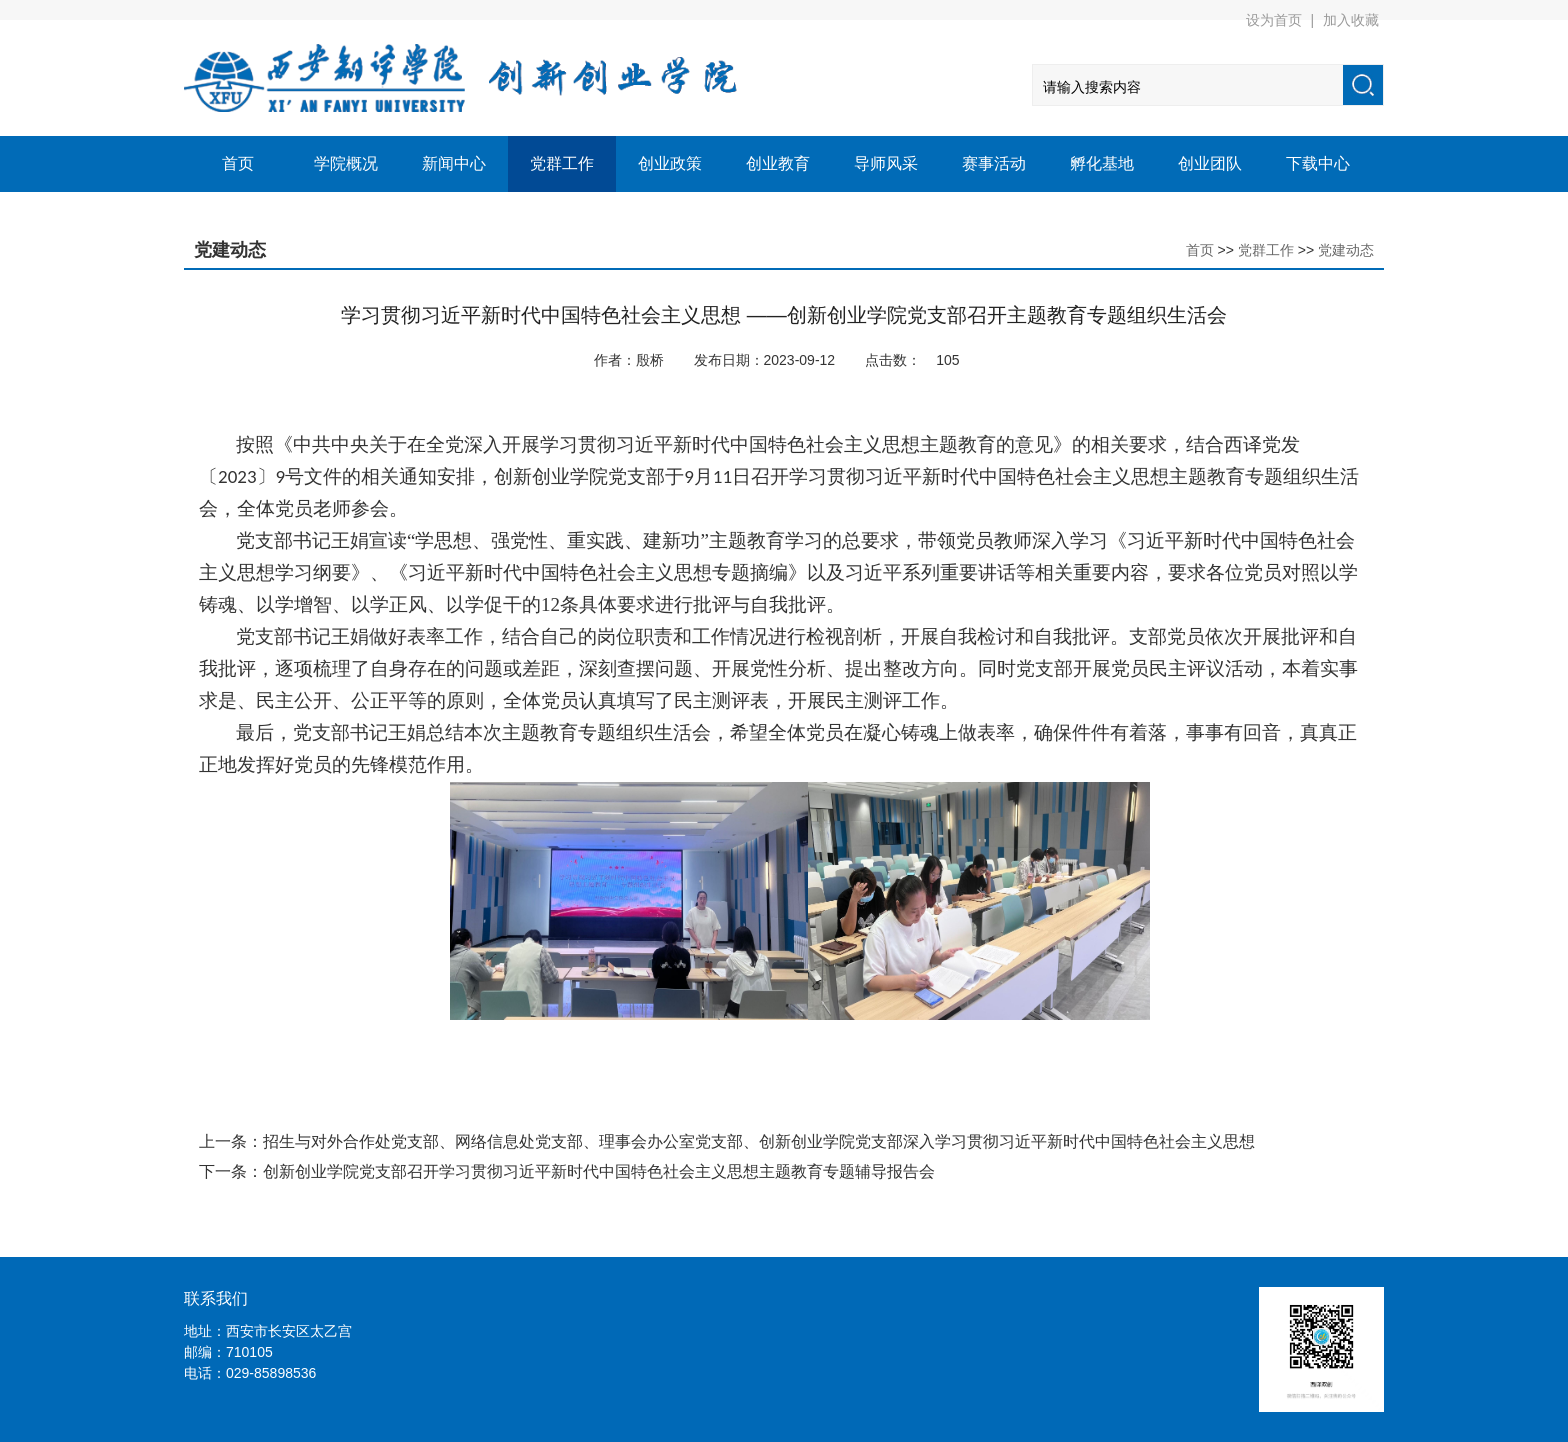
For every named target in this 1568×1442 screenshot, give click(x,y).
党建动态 (1346, 250)
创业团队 (1210, 163)
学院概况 (346, 163)
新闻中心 (454, 163)
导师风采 (886, 163)
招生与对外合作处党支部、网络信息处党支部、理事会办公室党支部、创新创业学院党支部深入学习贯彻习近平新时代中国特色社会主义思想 (759, 1141)
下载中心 (1318, 163)
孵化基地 (1102, 163)
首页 (238, 163)
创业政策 (670, 163)
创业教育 (778, 163)
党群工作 (562, 163)
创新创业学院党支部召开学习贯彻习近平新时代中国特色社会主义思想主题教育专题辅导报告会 (599, 1171)
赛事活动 (994, 163)
